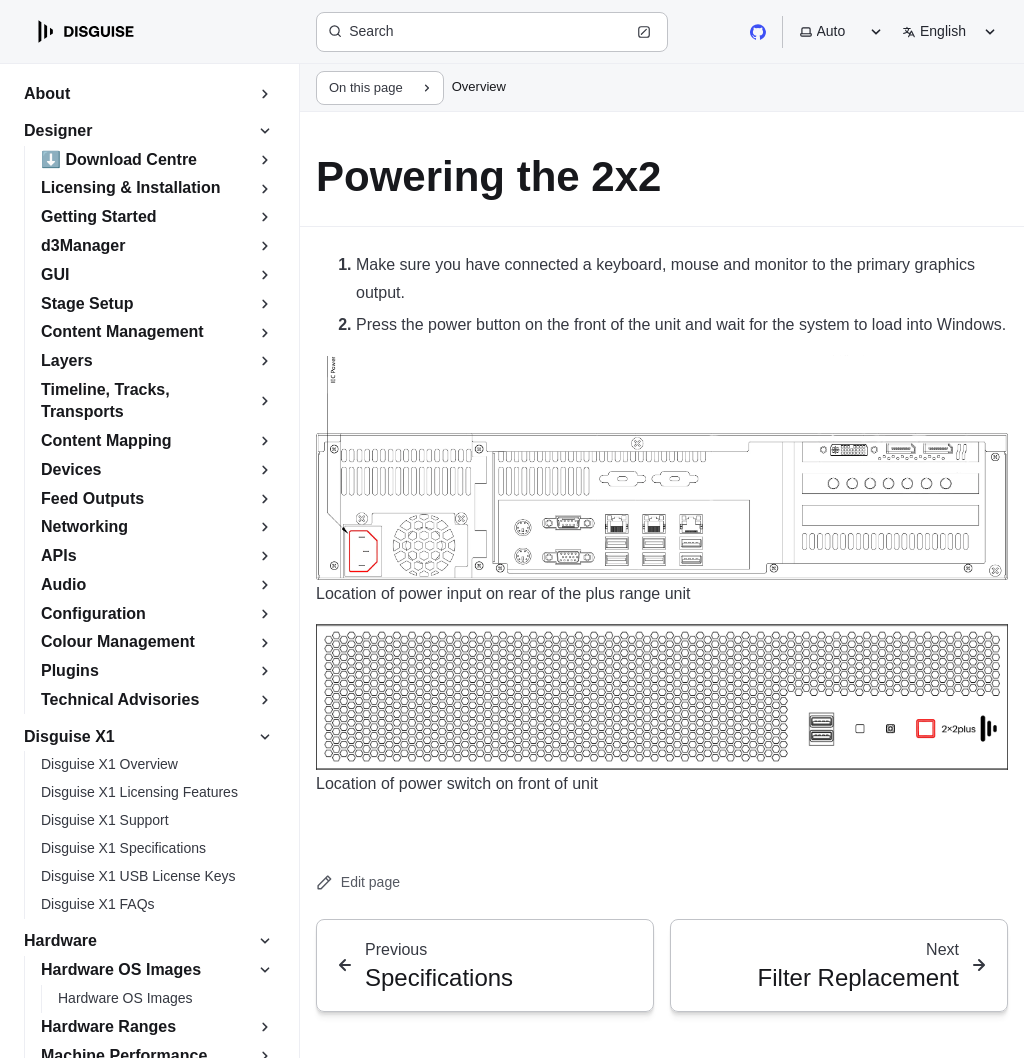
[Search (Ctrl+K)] (492, 32)
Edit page (358, 882)
